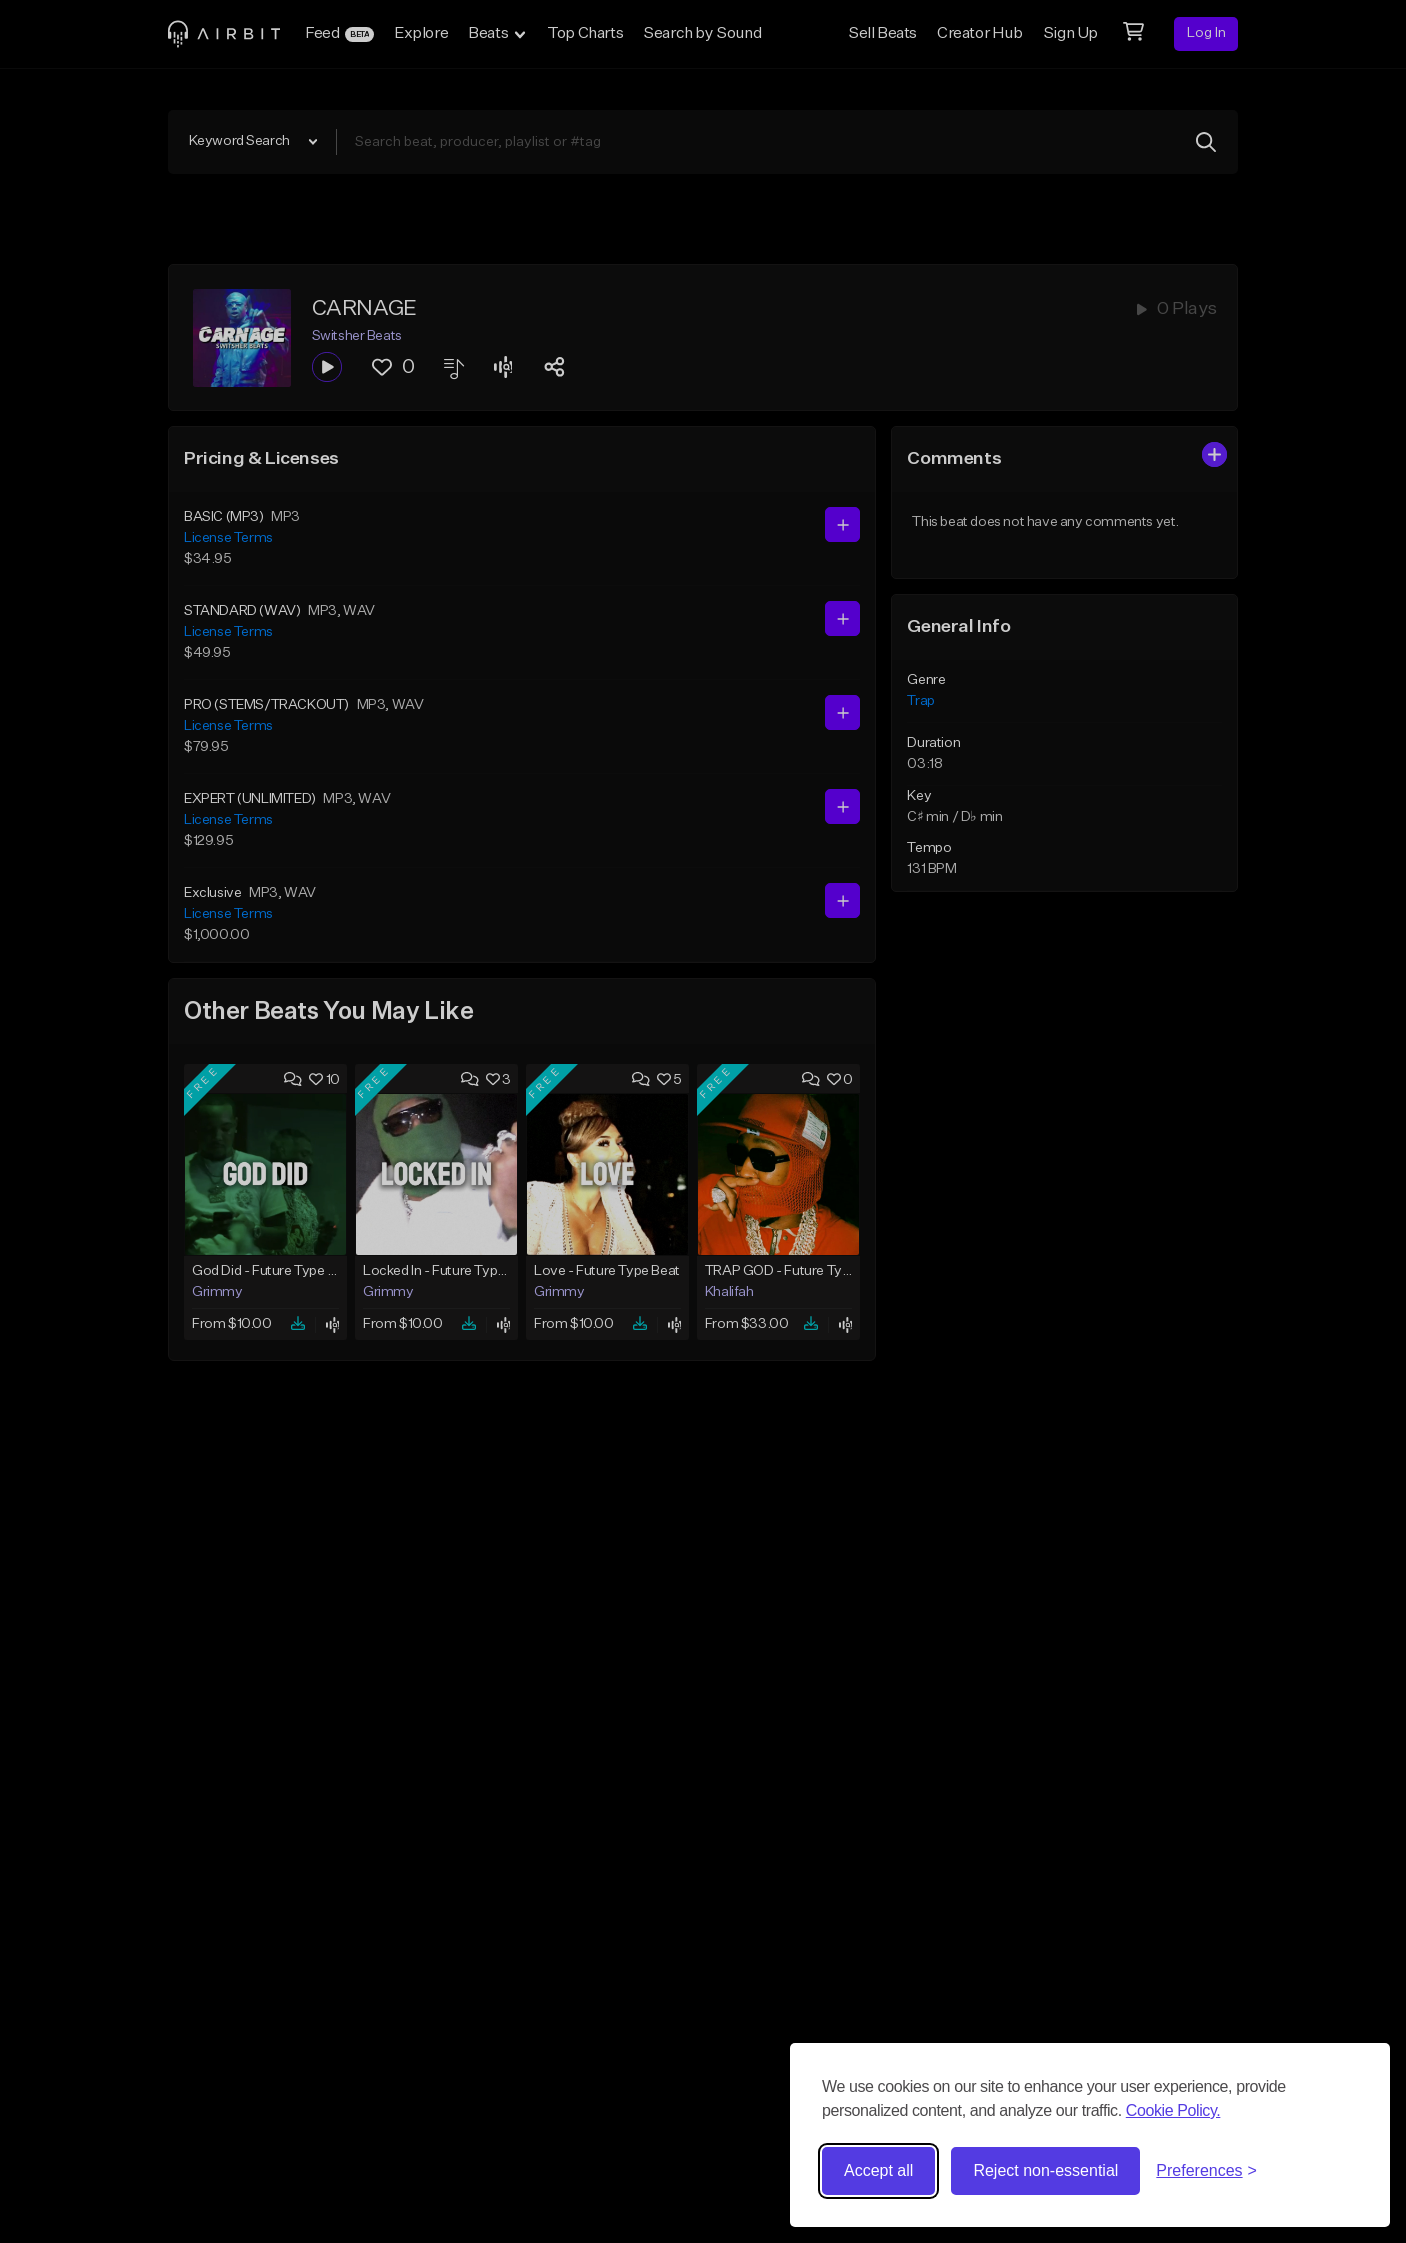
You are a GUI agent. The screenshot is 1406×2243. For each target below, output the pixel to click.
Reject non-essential (1045, 2170)
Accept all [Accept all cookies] (878, 2170)
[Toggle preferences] (1206, 2171)
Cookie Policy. (1173, 2110)
